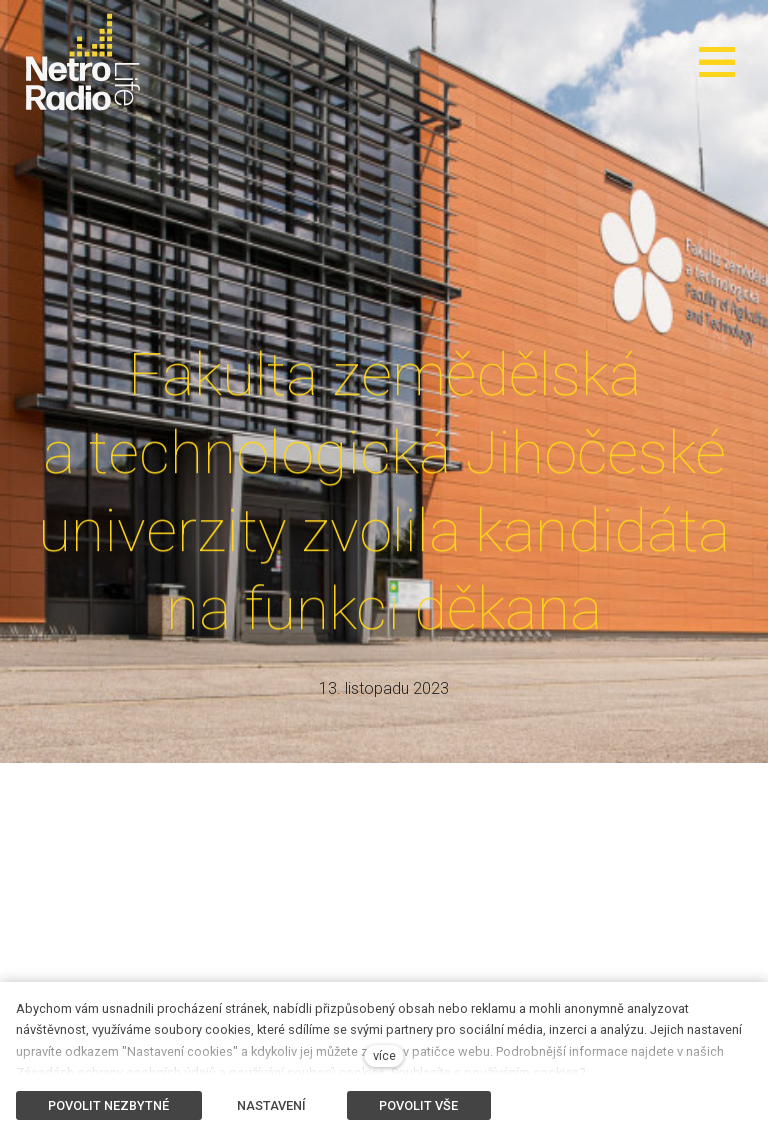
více (384, 1055)
